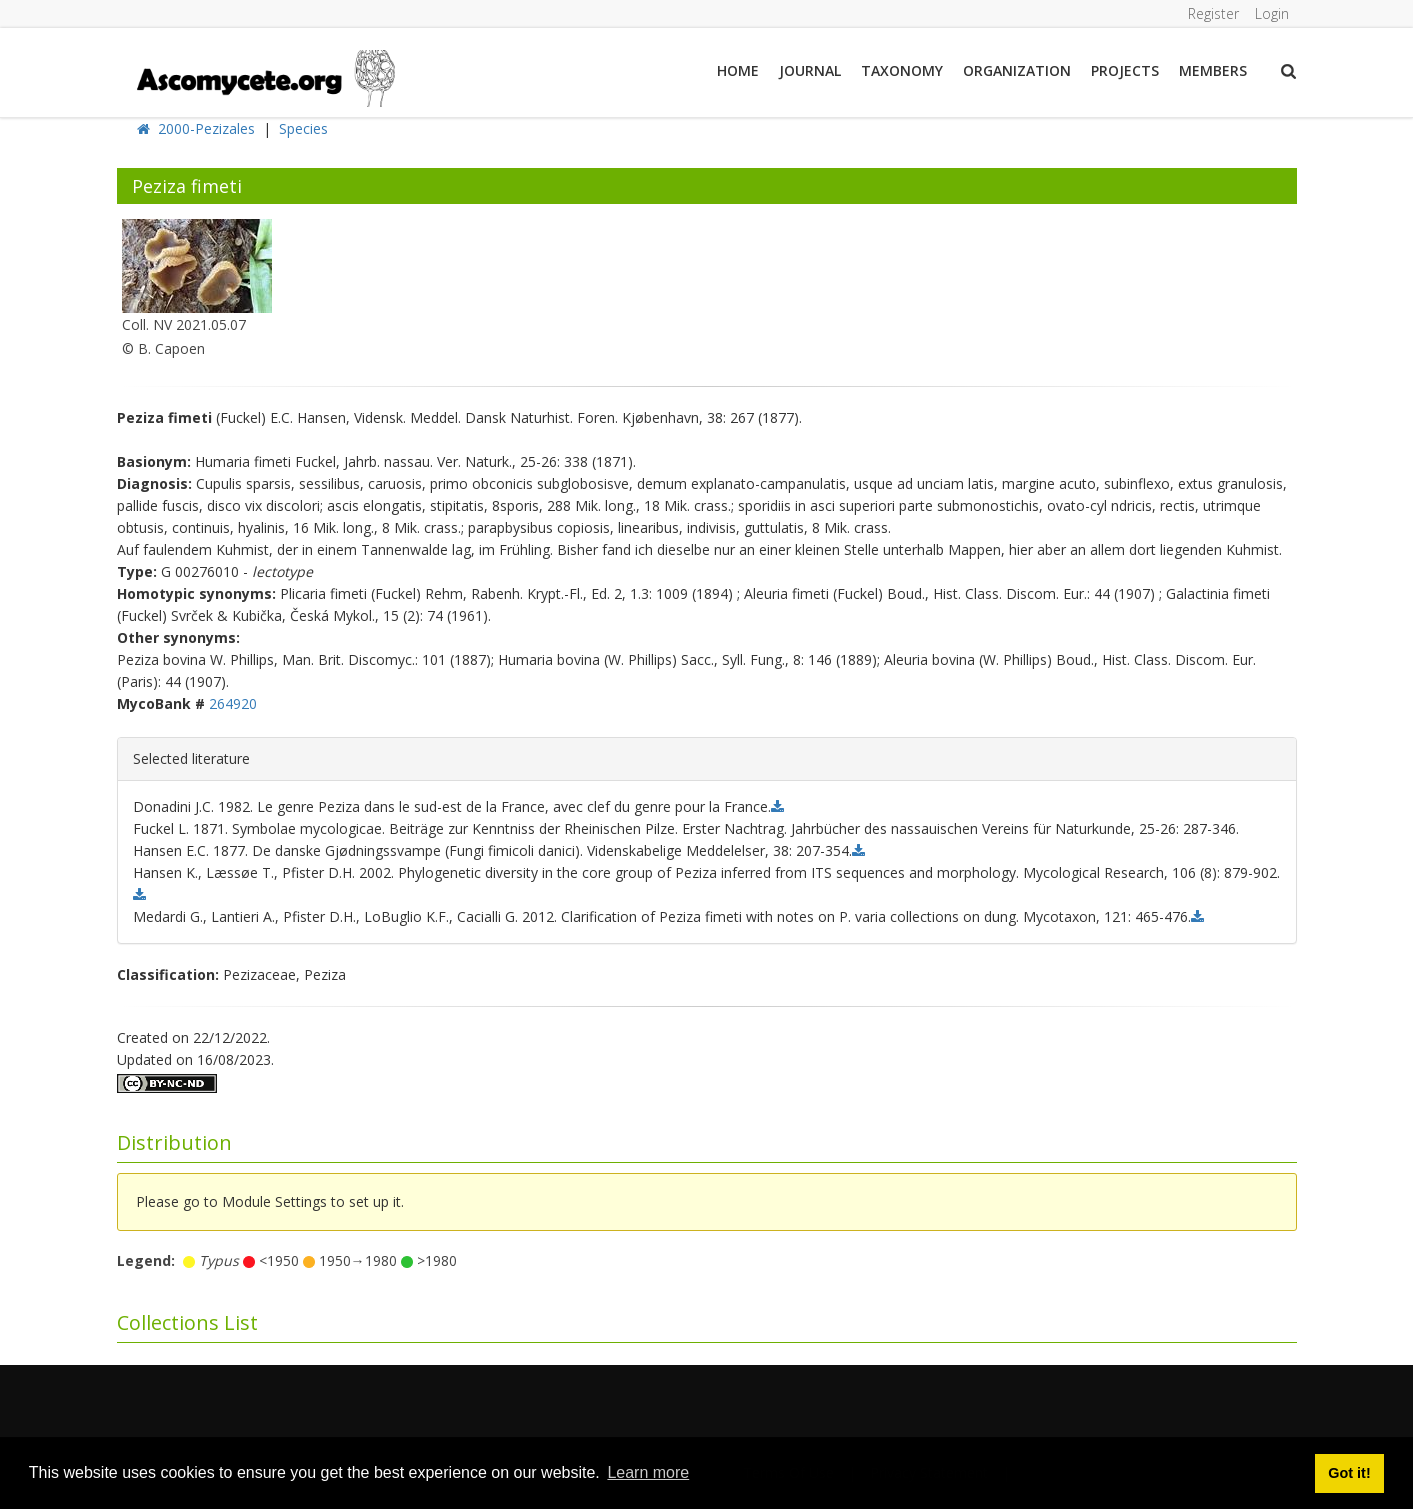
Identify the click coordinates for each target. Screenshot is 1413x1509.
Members (1213, 70)
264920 (233, 703)
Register (1213, 13)
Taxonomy (902, 70)
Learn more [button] (648, 1472)
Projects (1125, 70)
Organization (1017, 70)
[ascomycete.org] (264, 76)
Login (1272, 13)
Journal (810, 70)
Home (738, 70)
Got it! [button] (1349, 1473)
